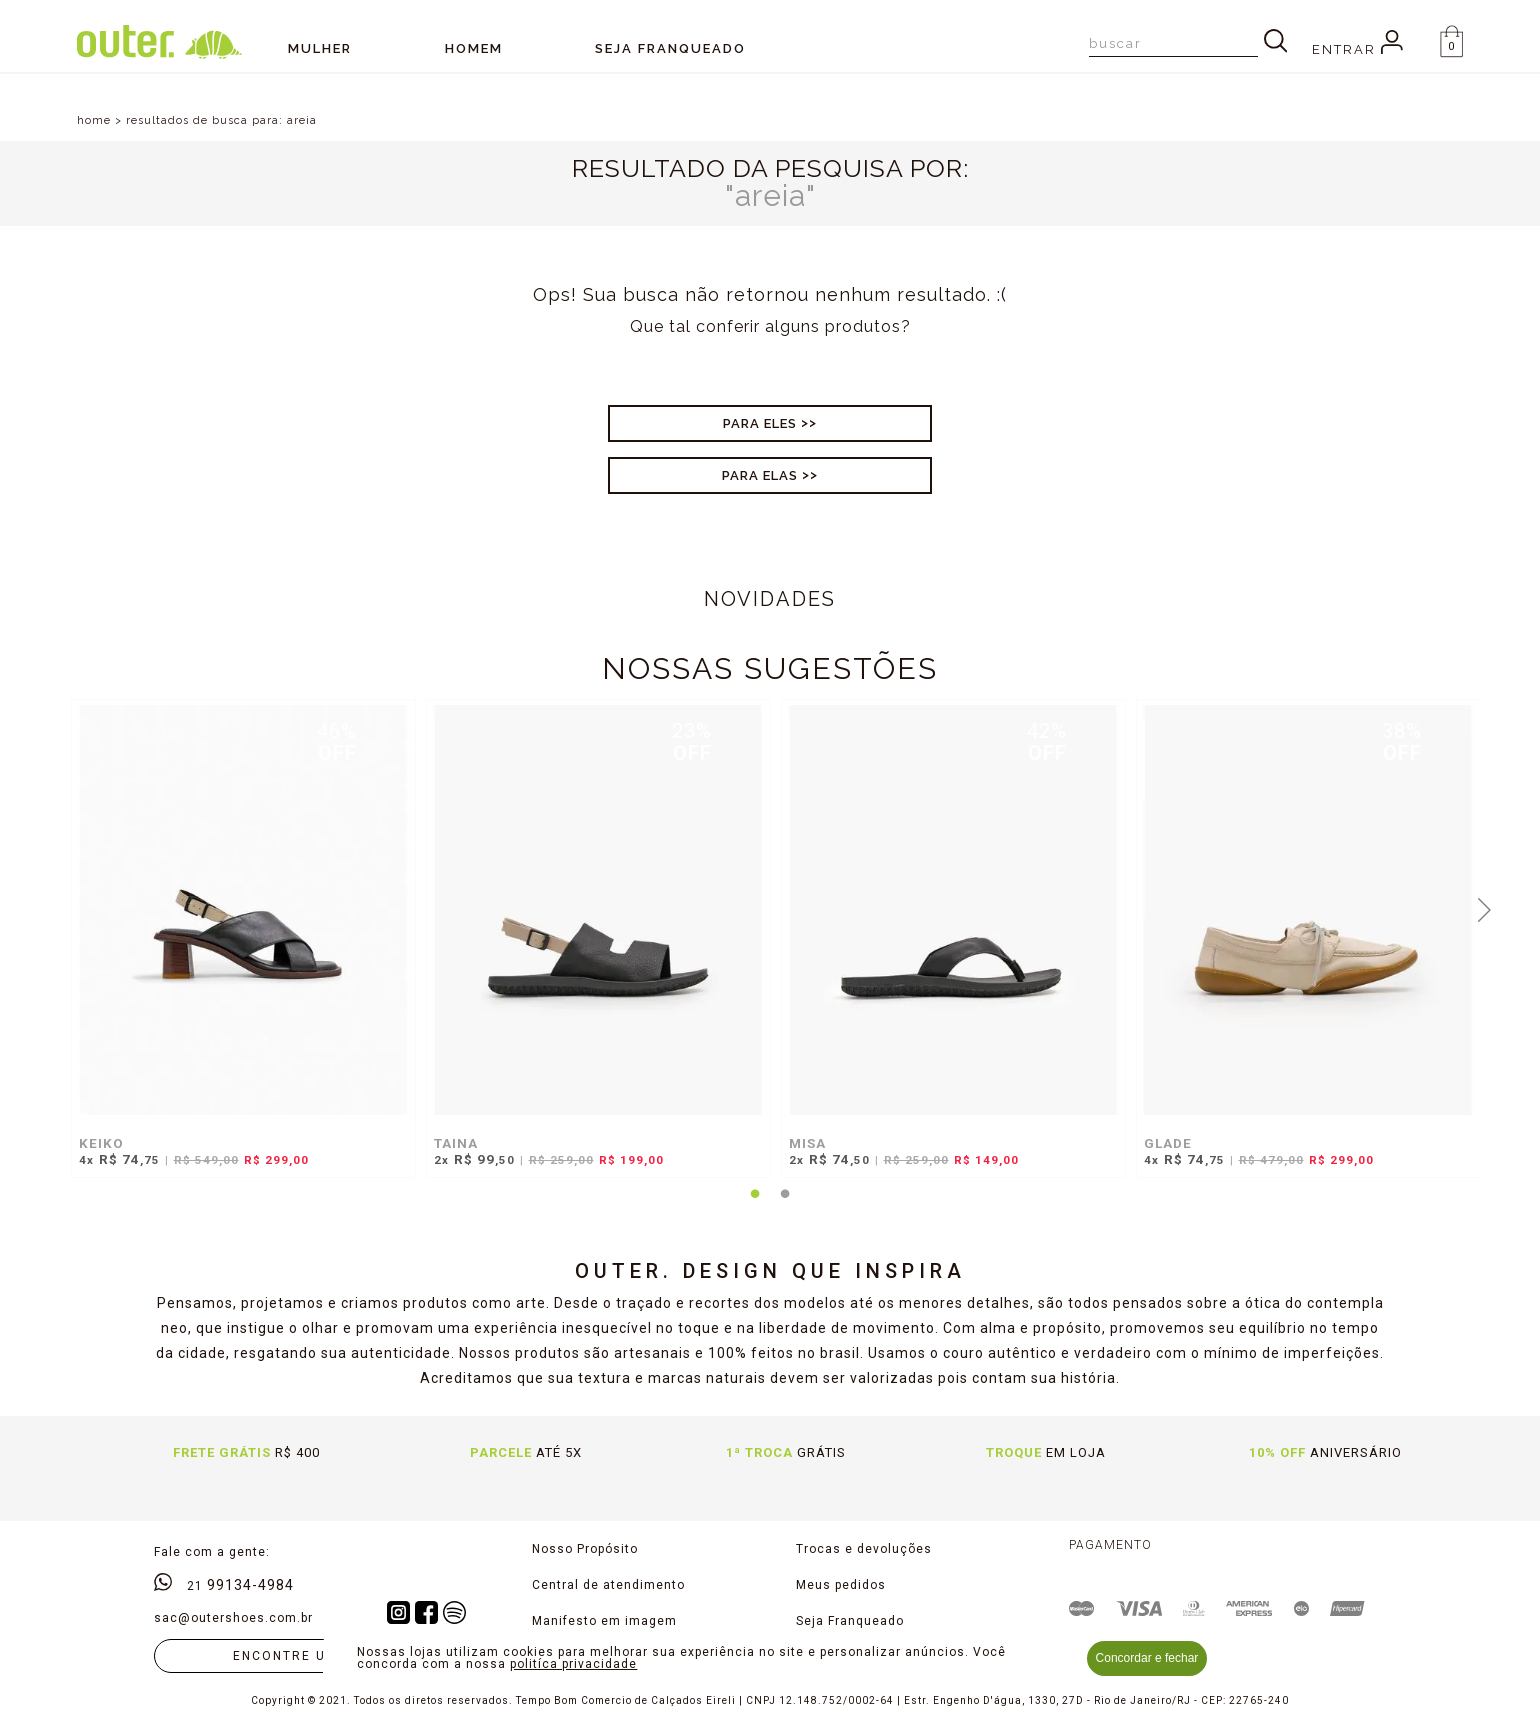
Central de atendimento (608, 1585)
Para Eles (760, 423)
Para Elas (760, 475)
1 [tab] (755, 1206)
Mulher (320, 48)
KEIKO (101, 1143)
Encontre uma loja (312, 1656)
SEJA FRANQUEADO (670, 48)
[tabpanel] (238, 948)
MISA (807, 1143)
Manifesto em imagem (604, 1621)
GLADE (1168, 1143)
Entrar (1357, 49)
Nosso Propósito (585, 1549)
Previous (56, 908)
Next (1485, 908)
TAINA (456, 1143)
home (94, 120)
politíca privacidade (573, 1664)
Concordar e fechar (1147, 1658)
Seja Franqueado (850, 1621)
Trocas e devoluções (864, 1549)
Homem (474, 48)
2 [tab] (785, 1206)
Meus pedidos (841, 1585)
